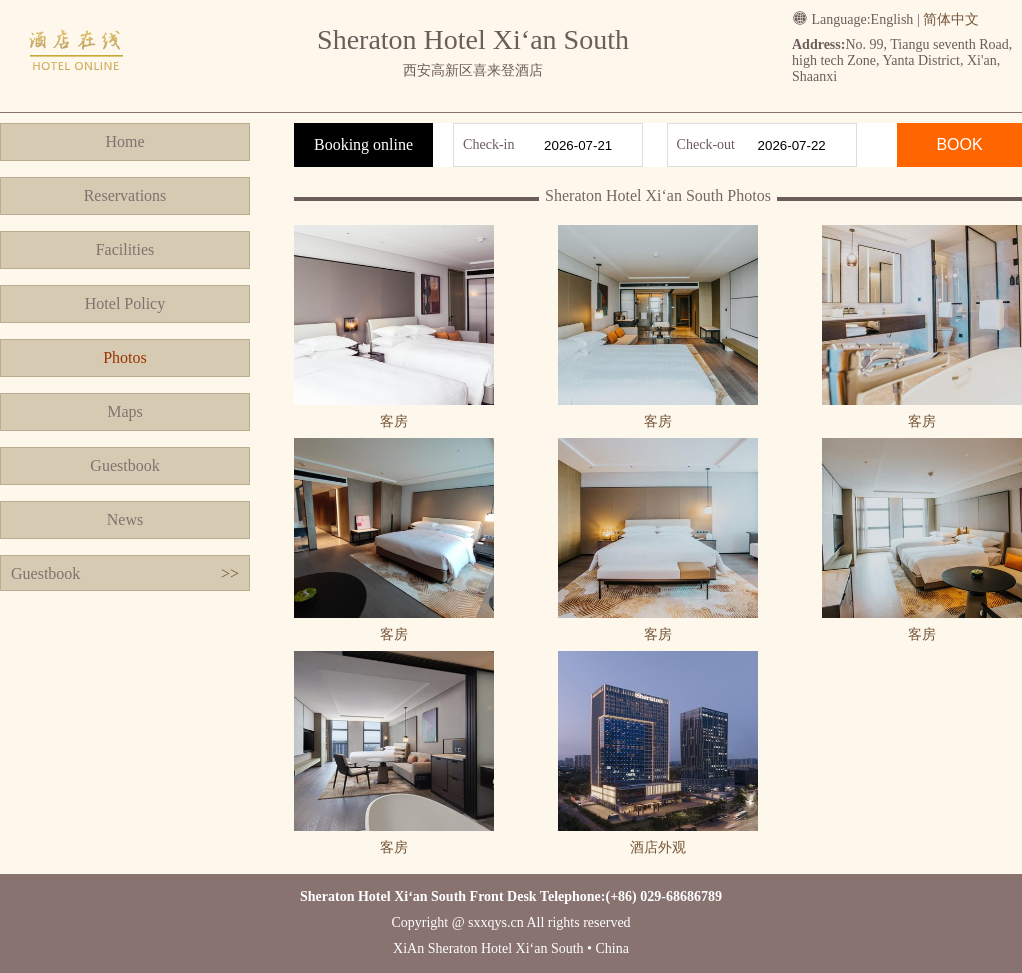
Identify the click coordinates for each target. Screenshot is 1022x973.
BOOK (959, 144)
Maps (125, 411)
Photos (125, 357)
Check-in (488, 144)
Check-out (706, 144)
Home (124, 141)
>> (230, 573)
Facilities (125, 249)
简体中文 (951, 19)
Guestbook (124, 465)
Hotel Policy (125, 303)
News (125, 519)
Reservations (125, 195)
